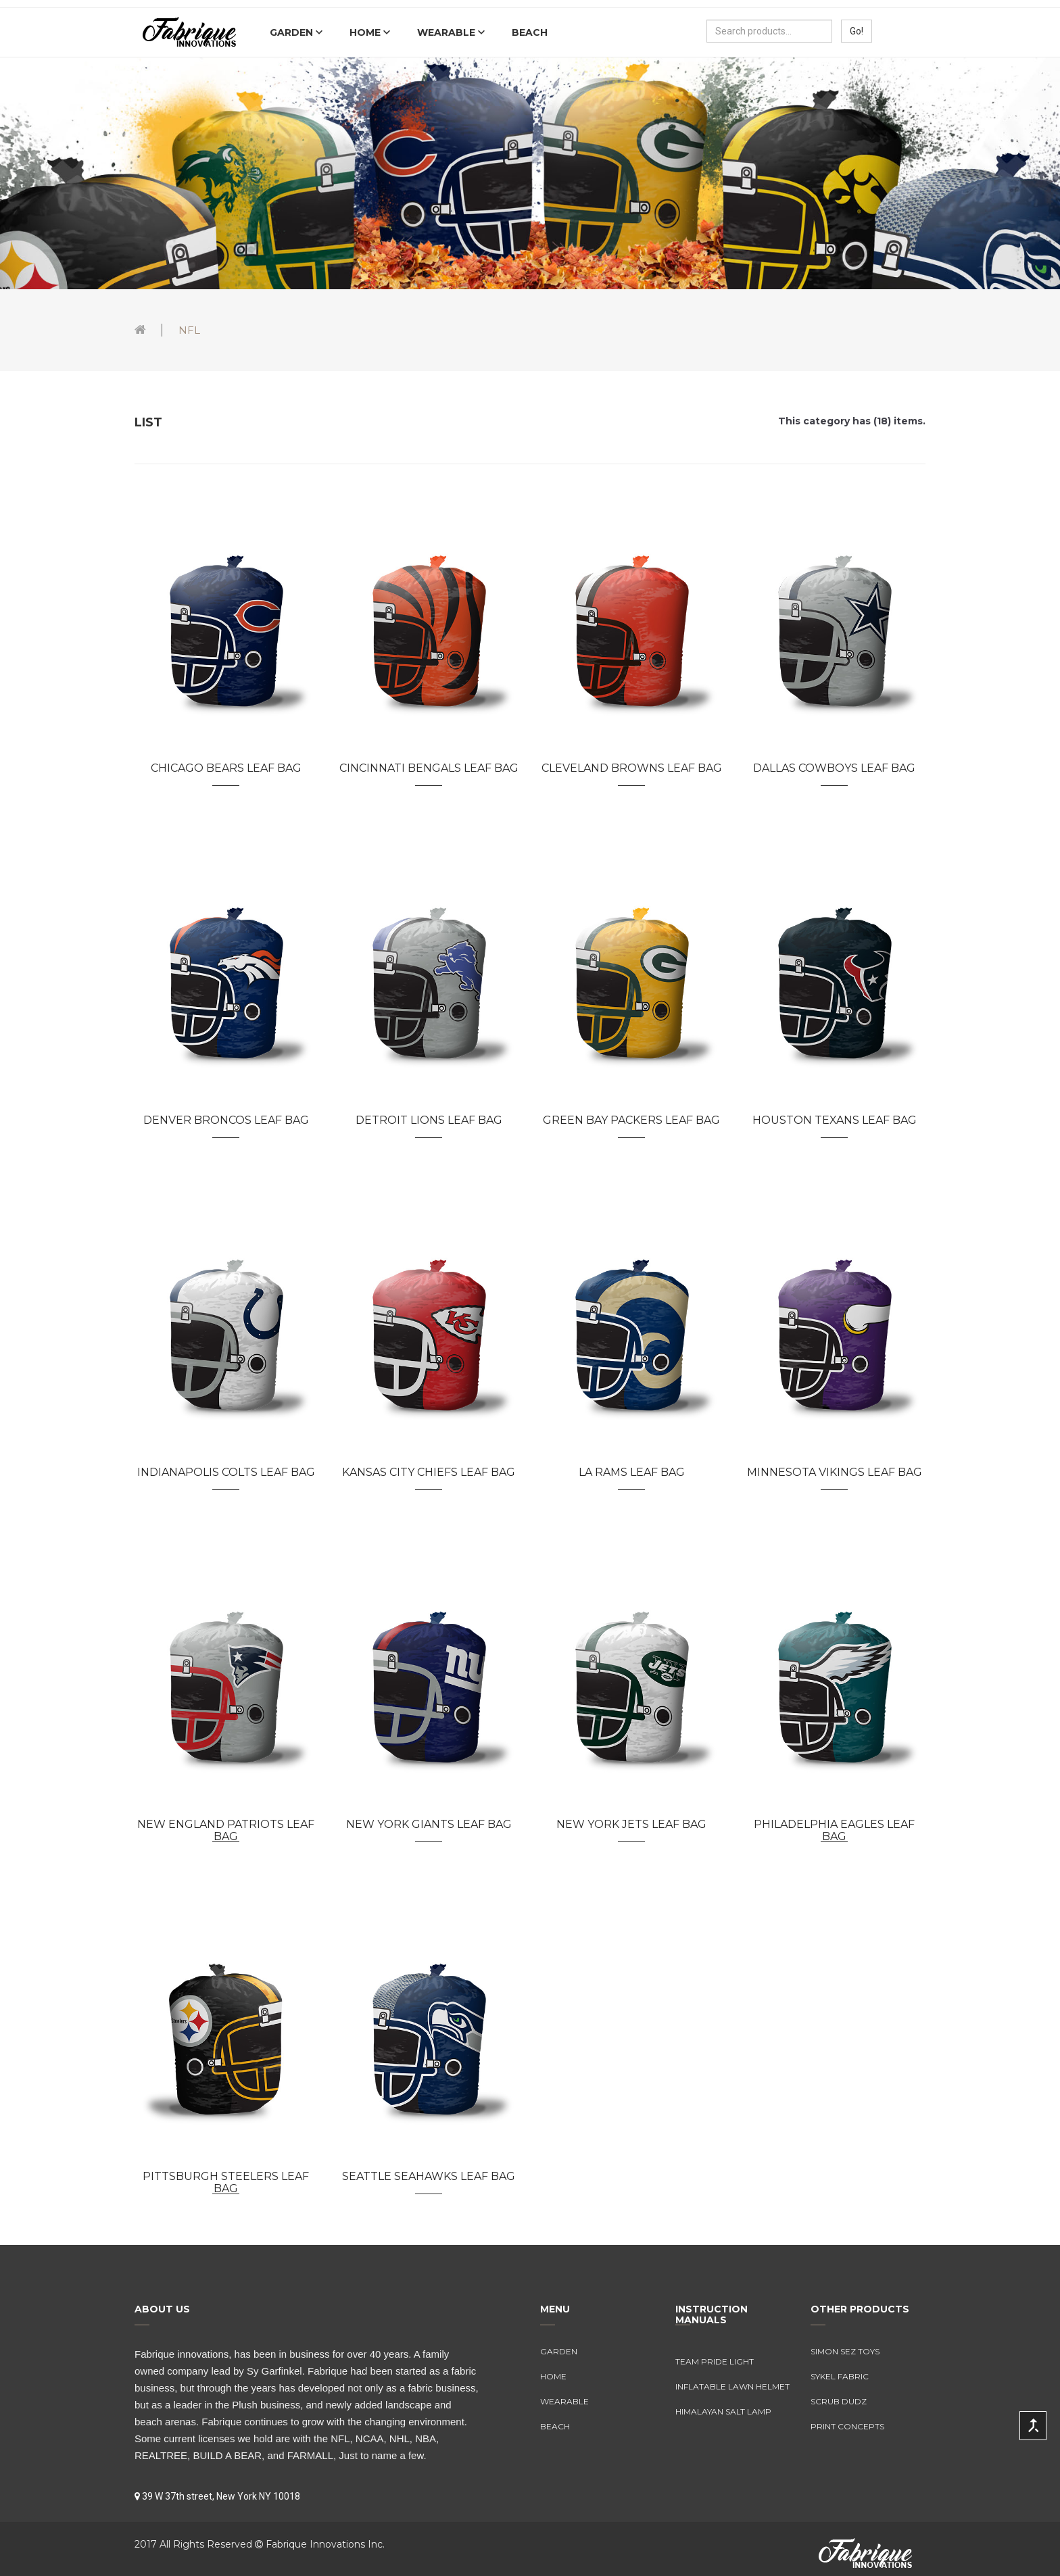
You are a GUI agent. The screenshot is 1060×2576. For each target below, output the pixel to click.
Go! (856, 31)
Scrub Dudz (839, 2401)
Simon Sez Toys (845, 2351)
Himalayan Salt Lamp (723, 2411)
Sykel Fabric (840, 2376)
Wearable (447, 32)
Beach (530, 32)
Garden (293, 32)
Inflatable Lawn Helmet (732, 2386)
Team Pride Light (714, 2361)
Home (366, 32)
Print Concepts (847, 2426)
